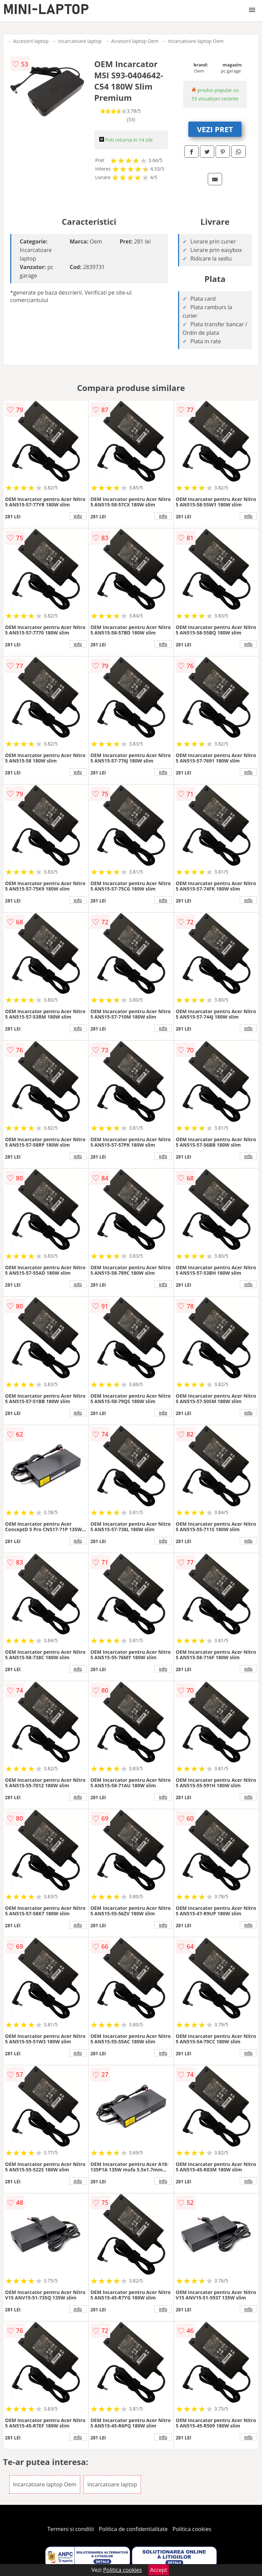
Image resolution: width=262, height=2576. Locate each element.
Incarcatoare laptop (79, 41)
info (78, 516)
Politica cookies (192, 2529)
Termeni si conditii (70, 2529)
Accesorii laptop (31, 41)
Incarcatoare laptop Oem (196, 41)
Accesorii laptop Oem (135, 41)
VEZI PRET (215, 129)
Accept (158, 2570)
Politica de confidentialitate (133, 2529)
